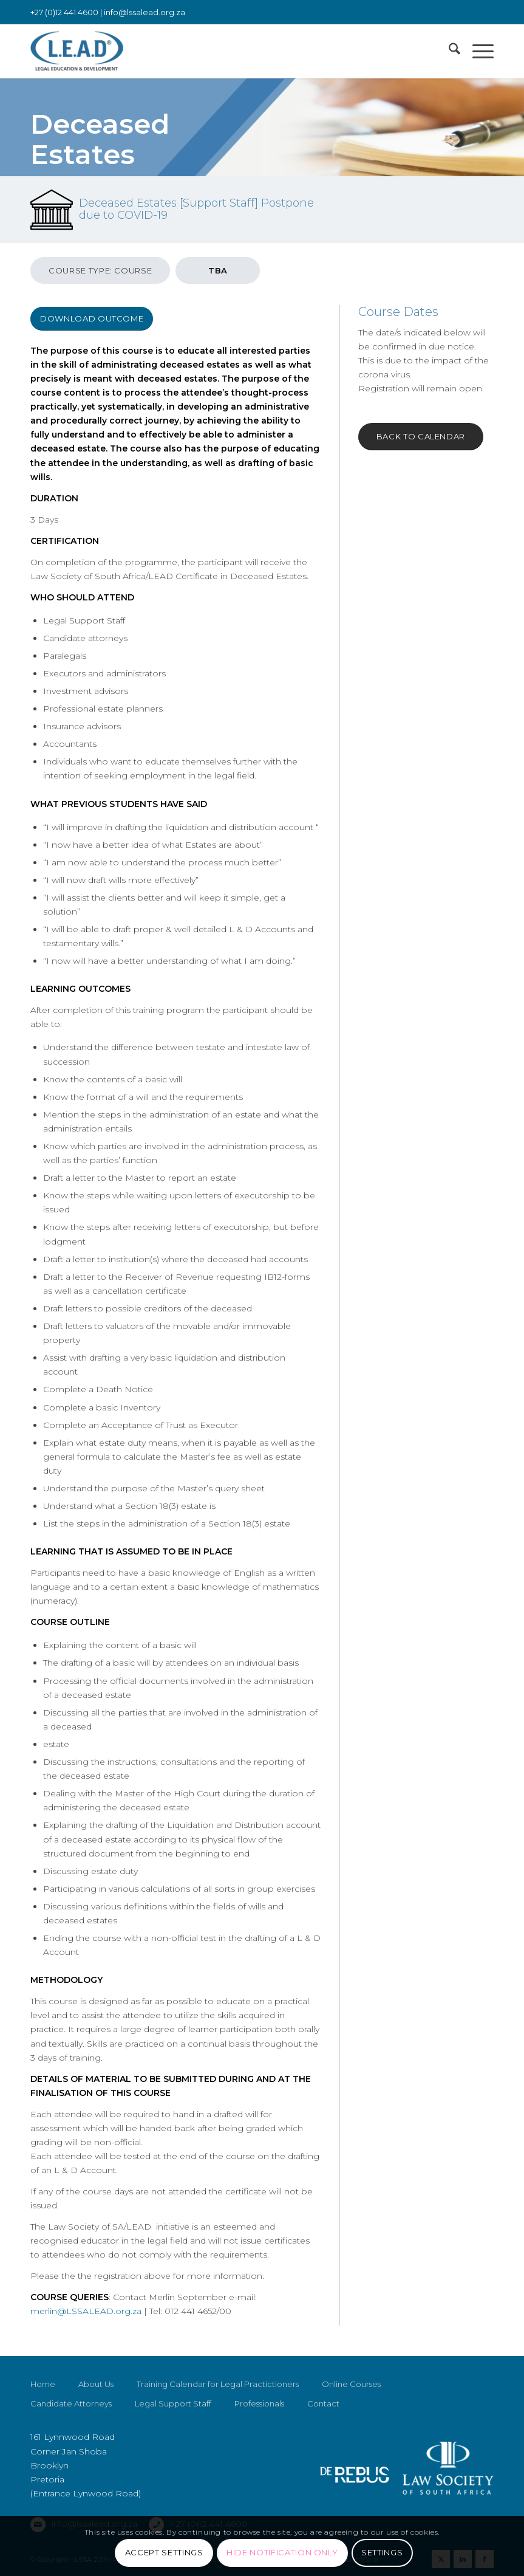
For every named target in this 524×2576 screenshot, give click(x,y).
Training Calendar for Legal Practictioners (218, 2384)
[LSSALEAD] (76, 51)
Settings (382, 2552)
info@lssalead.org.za (144, 12)
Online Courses (351, 2384)
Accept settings (164, 2552)
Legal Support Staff (173, 2403)
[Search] (448, 51)
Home (42, 2384)
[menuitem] (448, 51)
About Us (96, 2384)
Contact (323, 2403)
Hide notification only (282, 2552)
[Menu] (477, 51)
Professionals (259, 2403)
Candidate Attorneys (71, 2403)
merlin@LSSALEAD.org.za (85, 2311)
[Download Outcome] (91, 319)
